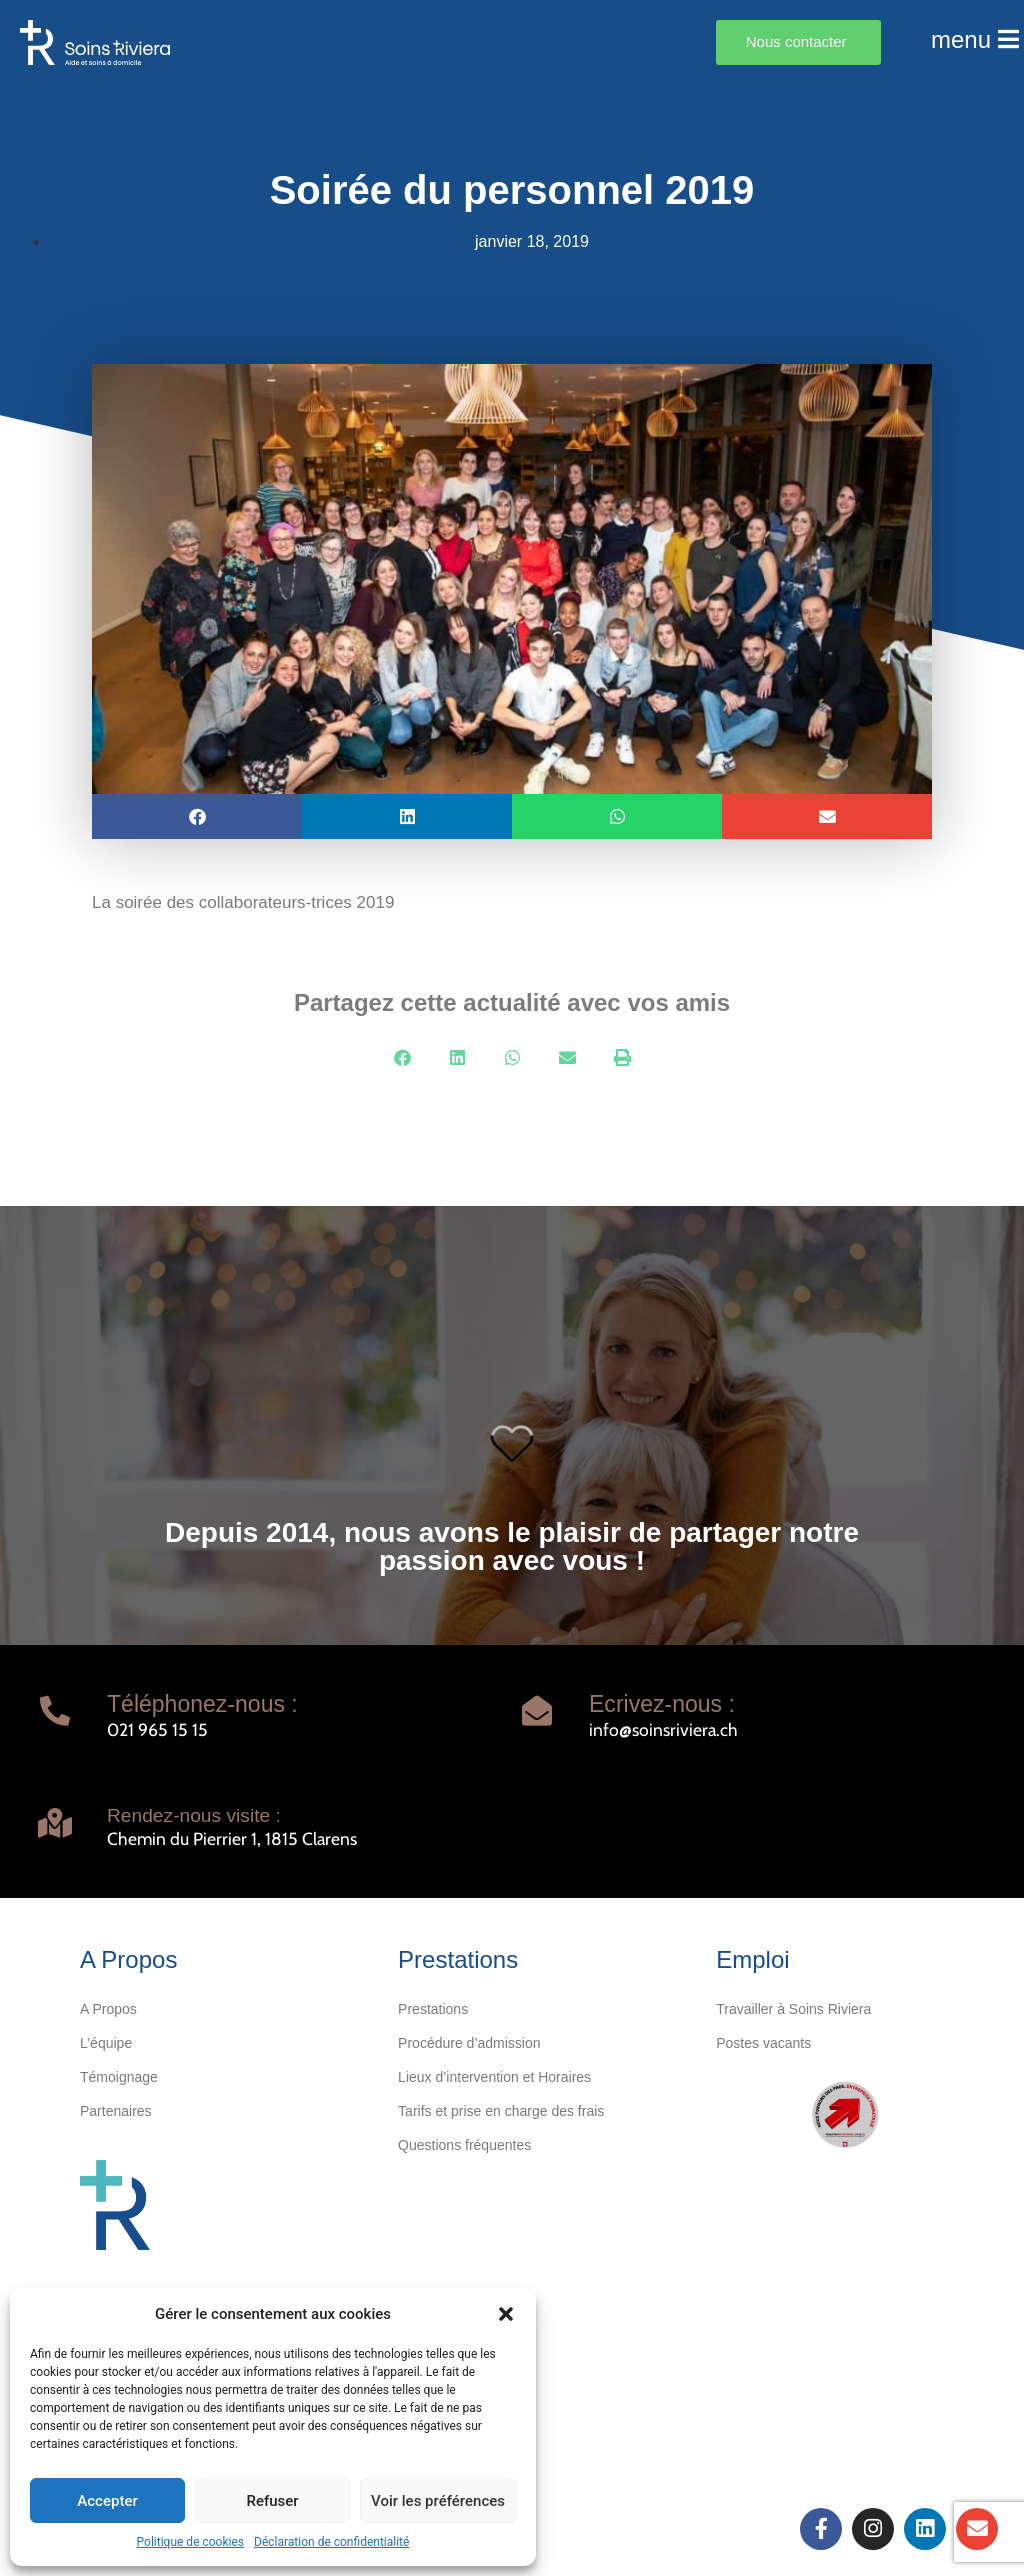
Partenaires (116, 2111)
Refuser (272, 2501)
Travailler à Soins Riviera (793, 2009)
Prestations (433, 2009)
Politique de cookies (190, 2542)
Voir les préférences (438, 2501)
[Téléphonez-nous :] (55, 1711)
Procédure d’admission (469, 2043)
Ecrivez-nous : (662, 1704)
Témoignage (119, 2077)
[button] (506, 2314)
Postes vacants (763, 2043)
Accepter (107, 2501)
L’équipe (106, 2043)
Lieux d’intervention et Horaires (494, 2077)
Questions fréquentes (464, 2145)
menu (975, 39)
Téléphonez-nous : (202, 1704)
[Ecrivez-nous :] (537, 1711)
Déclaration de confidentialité (331, 2542)
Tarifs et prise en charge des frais (501, 2111)
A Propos (108, 2009)
